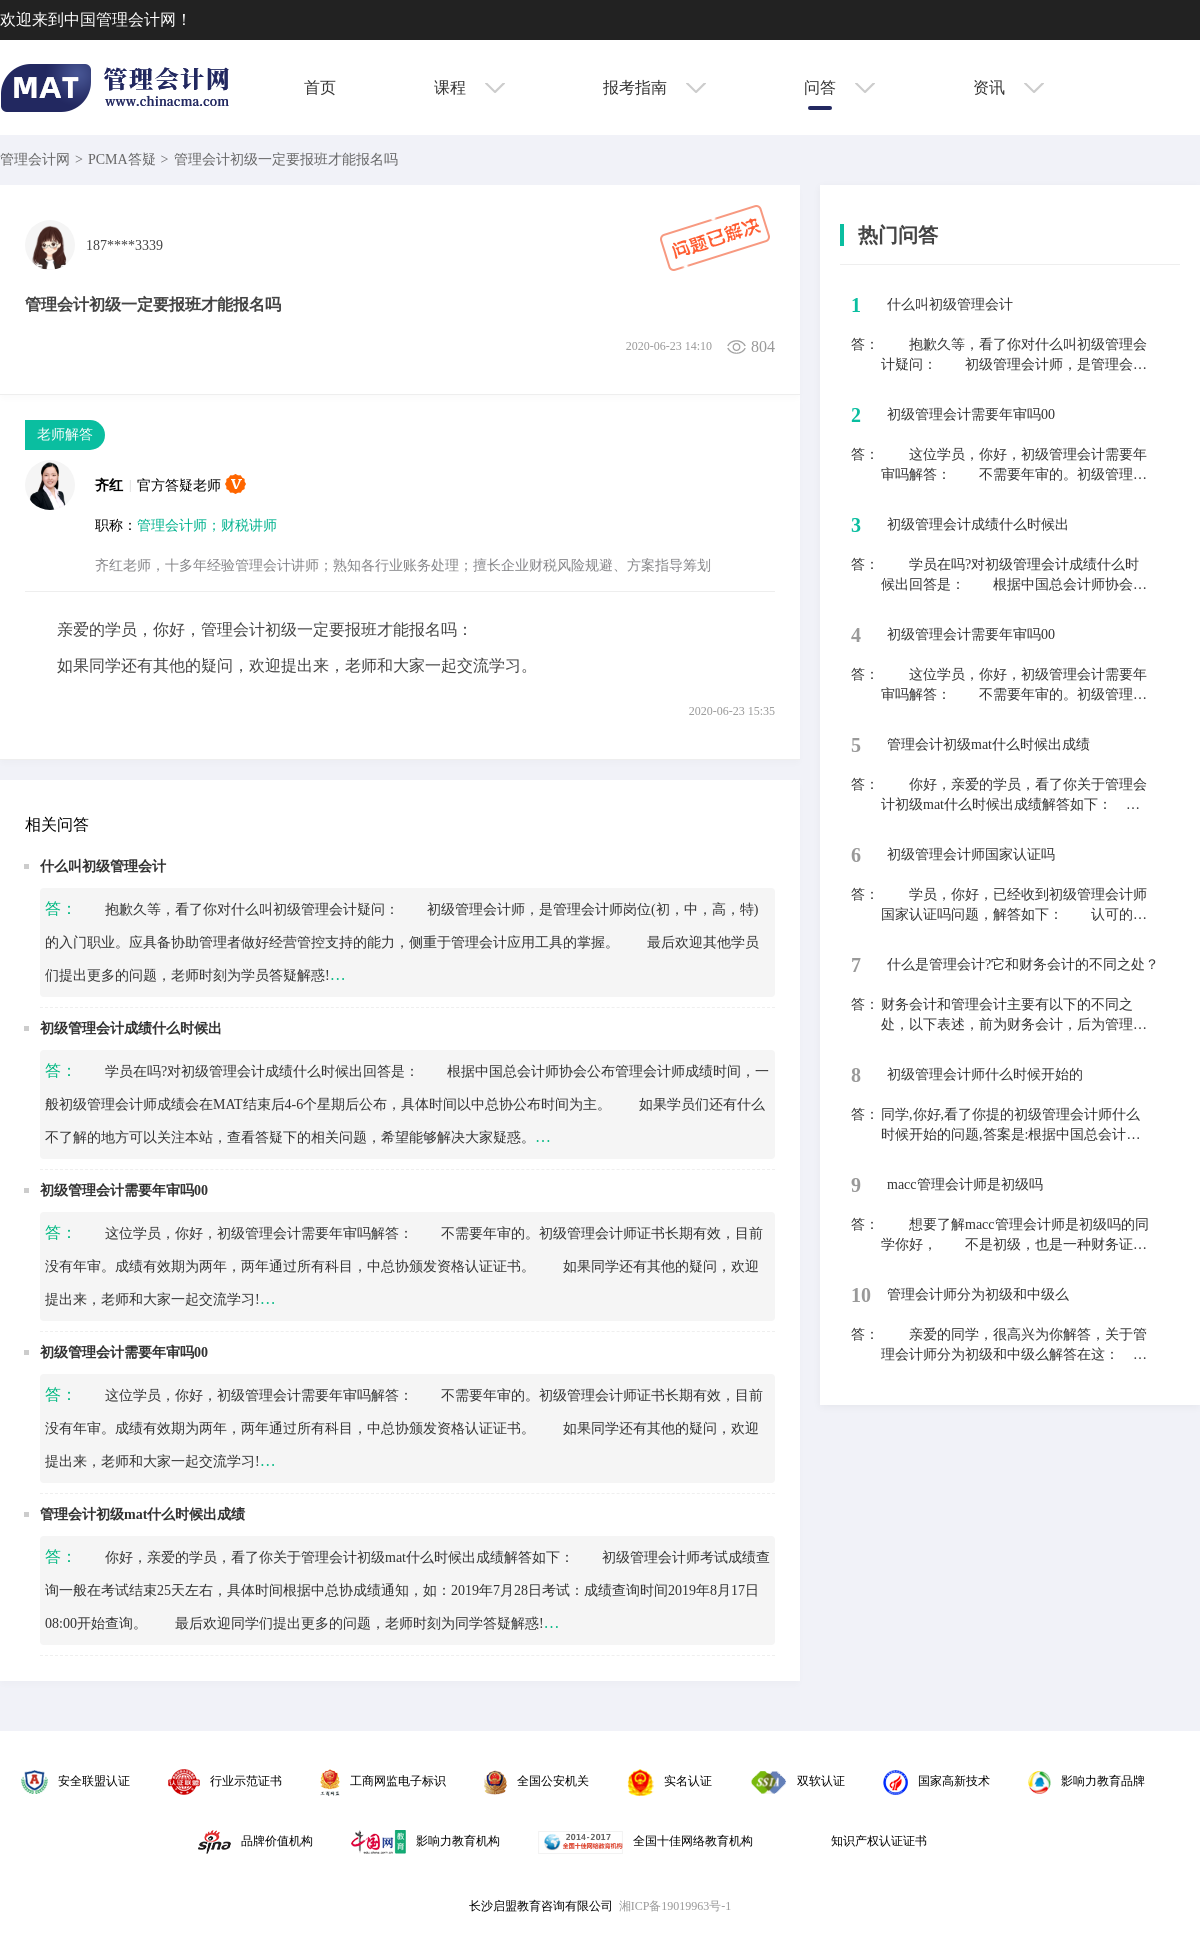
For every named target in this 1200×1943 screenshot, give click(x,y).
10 (861, 1295)
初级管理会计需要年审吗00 (124, 1190)
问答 (839, 87)
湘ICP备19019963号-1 (675, 1906)
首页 (320, 87)
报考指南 (654, 87)
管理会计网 (35, 159)
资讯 (1008, 87)
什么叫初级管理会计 (103, 866)
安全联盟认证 (75, 1781)
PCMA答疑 (122, 159)
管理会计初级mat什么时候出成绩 (142, 1514)
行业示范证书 (225, 1781)
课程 (469, 87)
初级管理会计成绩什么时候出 (131, 1028)
